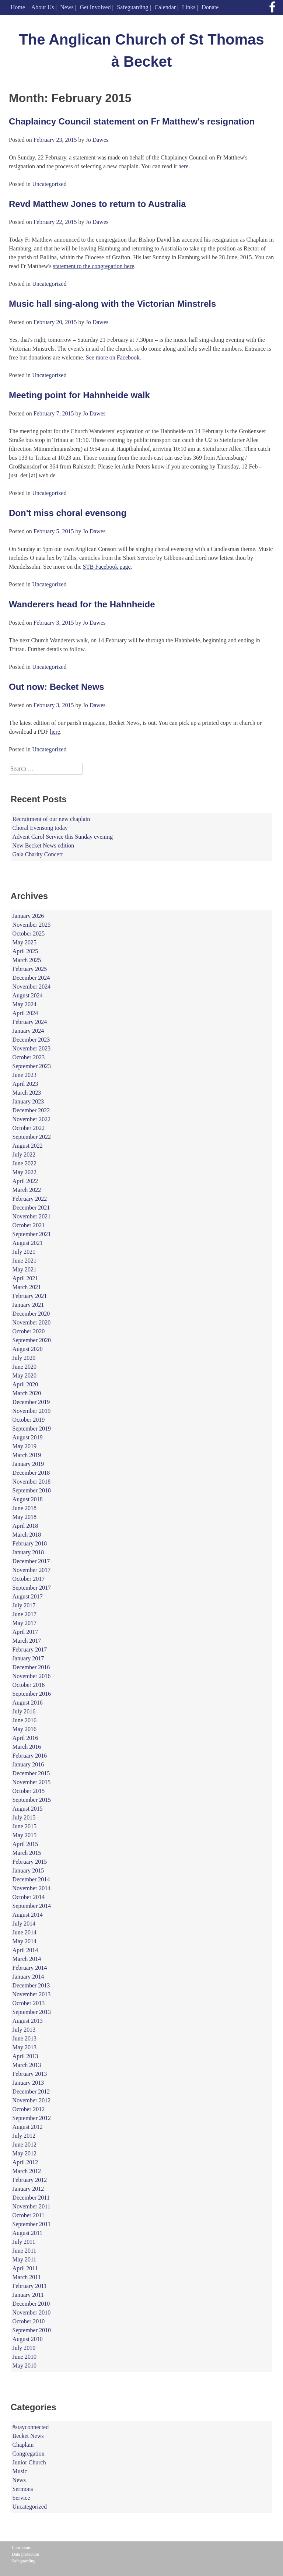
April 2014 (25, 1950)
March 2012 (27, 2171)
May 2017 (24, 1623)
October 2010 (29, 2321)
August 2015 (28, 1808)
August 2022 (28, 1146)
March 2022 (27, 1190)
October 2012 (29, 2109)
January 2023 (28, 1101)
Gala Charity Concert (38, 854)
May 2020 (24, 1375)
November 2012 (32, 2100)
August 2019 (28, 1437)
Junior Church (29, 2462)
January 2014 (28, 1976)
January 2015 (28, 1870)
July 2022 (24, 1154)
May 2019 (24, 1446)
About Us (42, 7)
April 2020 (25, 1384)
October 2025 (29, 933)
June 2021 (24, 1260)
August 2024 (28, 995)
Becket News (28, 2436)
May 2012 (24, 2153)
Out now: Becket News (56, 687)
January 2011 (28, 2295)
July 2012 (24, 2136)
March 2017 (27, 1641)
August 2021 (28, 1243)
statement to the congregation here (93, 266)
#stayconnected (31, 2427)
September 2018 (32, 1490)
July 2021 (24, 1252)
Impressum (21, 2547)
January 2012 (28, 2189)
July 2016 (24, 1711)
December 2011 (31, 2197)
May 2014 (24, 1941)
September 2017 (32, 1587)
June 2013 (24, 2038)
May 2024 (24, 1004)
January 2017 (28, 1658)
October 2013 (29, 2003)
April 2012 (25, 2162)
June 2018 (24, 1508)
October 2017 (29, 1579)
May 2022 (24, 1172)
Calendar (165, 7)
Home (18, 7)
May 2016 (24, 1729)
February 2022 (30, 1199)
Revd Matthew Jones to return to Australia (97, 204)
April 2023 (25, 1084)
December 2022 (31, 1110)
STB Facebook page (107, 567)
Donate (210, 7)
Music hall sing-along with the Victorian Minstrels (112, 304)
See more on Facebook (113, 357)
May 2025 (24, 942)
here (183, 166)
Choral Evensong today (40, 828)
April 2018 (25, 1526)
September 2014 (32, 1906)
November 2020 (32, 1322)
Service (21, 2498)
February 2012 (30, 2180)
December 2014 (31, 1879)
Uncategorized (49, 184)
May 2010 (24, 2365)
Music (20, 2471)
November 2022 (32, 1119)
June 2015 (24, 1826)
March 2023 (27, 1092)
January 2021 (28, 1305)
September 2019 (32, 1428)
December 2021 (31, 1207)
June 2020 (24, 1367)
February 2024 (30, 1022)
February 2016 (30, 1755)
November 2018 (32, 1481)
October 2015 (29, 1791)
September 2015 (32, 1800)
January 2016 (28, 1764)
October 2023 (29, 1057)
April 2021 (25, 1278)
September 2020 (32, 1340)
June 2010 (24, 2357)
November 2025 (32, 925)
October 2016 (29, 1685)
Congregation (29, 2453)
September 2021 (32, 1234)
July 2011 (24, 2242)
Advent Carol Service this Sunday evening (63, 836)
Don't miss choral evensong (67, 513)
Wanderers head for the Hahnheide (82, 604)
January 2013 (28, 2083)
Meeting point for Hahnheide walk (79, 395)
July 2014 (24, 1923)
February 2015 (30, 1862)
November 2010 (32, 2312)
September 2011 (32, 2224)
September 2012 (32, 2118)
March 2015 (27, 1853)
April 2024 (25, 1013)
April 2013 (25, 2056)
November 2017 (32, 1570)
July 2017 (24, 1605)
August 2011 (28, 2233)
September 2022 (32, 1137)
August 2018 (28, 1499)
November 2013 (32, 1994)
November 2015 (32, 1782)
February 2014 (30, 1968)
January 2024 (28, 1031)
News (66, 7)
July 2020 (24, 1358)
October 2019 (29, 1420)
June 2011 (24, 2250)
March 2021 (27, 1287)
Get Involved (95, 7)
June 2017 (24, 1614)
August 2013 (28, 2021)
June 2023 (24, 1075)
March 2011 (27, 2277)
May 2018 (24, 1517)
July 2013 (24, 2029)
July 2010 (24, 2348)
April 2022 (25, 1181)
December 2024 (31, 978)
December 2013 (31, 1985)
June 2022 (24, 1163)
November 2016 (32, 1676)
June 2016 (24, 1720)
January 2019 (28, 1464)
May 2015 (24, 1835)
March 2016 (27, 1747)
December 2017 (31, 1561)
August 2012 (28, 2127)
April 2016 (25, 1738)
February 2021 (30, 1296)
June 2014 (24, 1932)
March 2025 (27, 960)
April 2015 (25, 1844)
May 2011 (24, 2259)
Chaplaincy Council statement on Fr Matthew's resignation (132, 121)
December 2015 (31, 1773)
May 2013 (24, 2047)
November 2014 (32, 1888)
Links (188, 7)
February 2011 (30, 2286)
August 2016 (28, 1702)
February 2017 (30, 1649)
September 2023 (32, 1066)
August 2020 (28, 1349)
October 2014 (29, 1897)
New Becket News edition (43, 845)
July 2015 (24, 1817)
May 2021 (24, 1269)
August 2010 (28, 2339)
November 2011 (31, 2206)
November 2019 (32, 1411)
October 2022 (29, 1128)
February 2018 (30, 1543)
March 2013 (27, 2065)
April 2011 (25, 2268)
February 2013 (30, 2074)
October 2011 (29, 2215)
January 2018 (28, 1552)
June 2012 (24, 2144)
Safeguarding (132, 7)
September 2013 (32, 2012)
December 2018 (31, 1473)
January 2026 (28, 916)
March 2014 (27, 1959)
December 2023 (31, 1039)
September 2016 (32, 1694)
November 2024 (32, 986)
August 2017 (28, 1596)
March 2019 (27, 1455)
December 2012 (31, 2091)
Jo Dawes (96, 140)
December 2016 (31, 1667)
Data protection (25, 2554)
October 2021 (29, 1225)
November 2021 (32, 1216)
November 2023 (32, 1048)
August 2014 (28, 1915)
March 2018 (27, 1534)
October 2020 (29, 1331)
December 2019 (31, 1402)
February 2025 (30, 969)
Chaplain (23, 2445)
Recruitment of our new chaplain (51, 819)
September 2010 (32, 2330)
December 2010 (31, 2303)
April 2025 (25, 951)
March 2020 (27, 1393)
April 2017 (25, 1632)
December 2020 (31, 1313)
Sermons (23, 2489)
